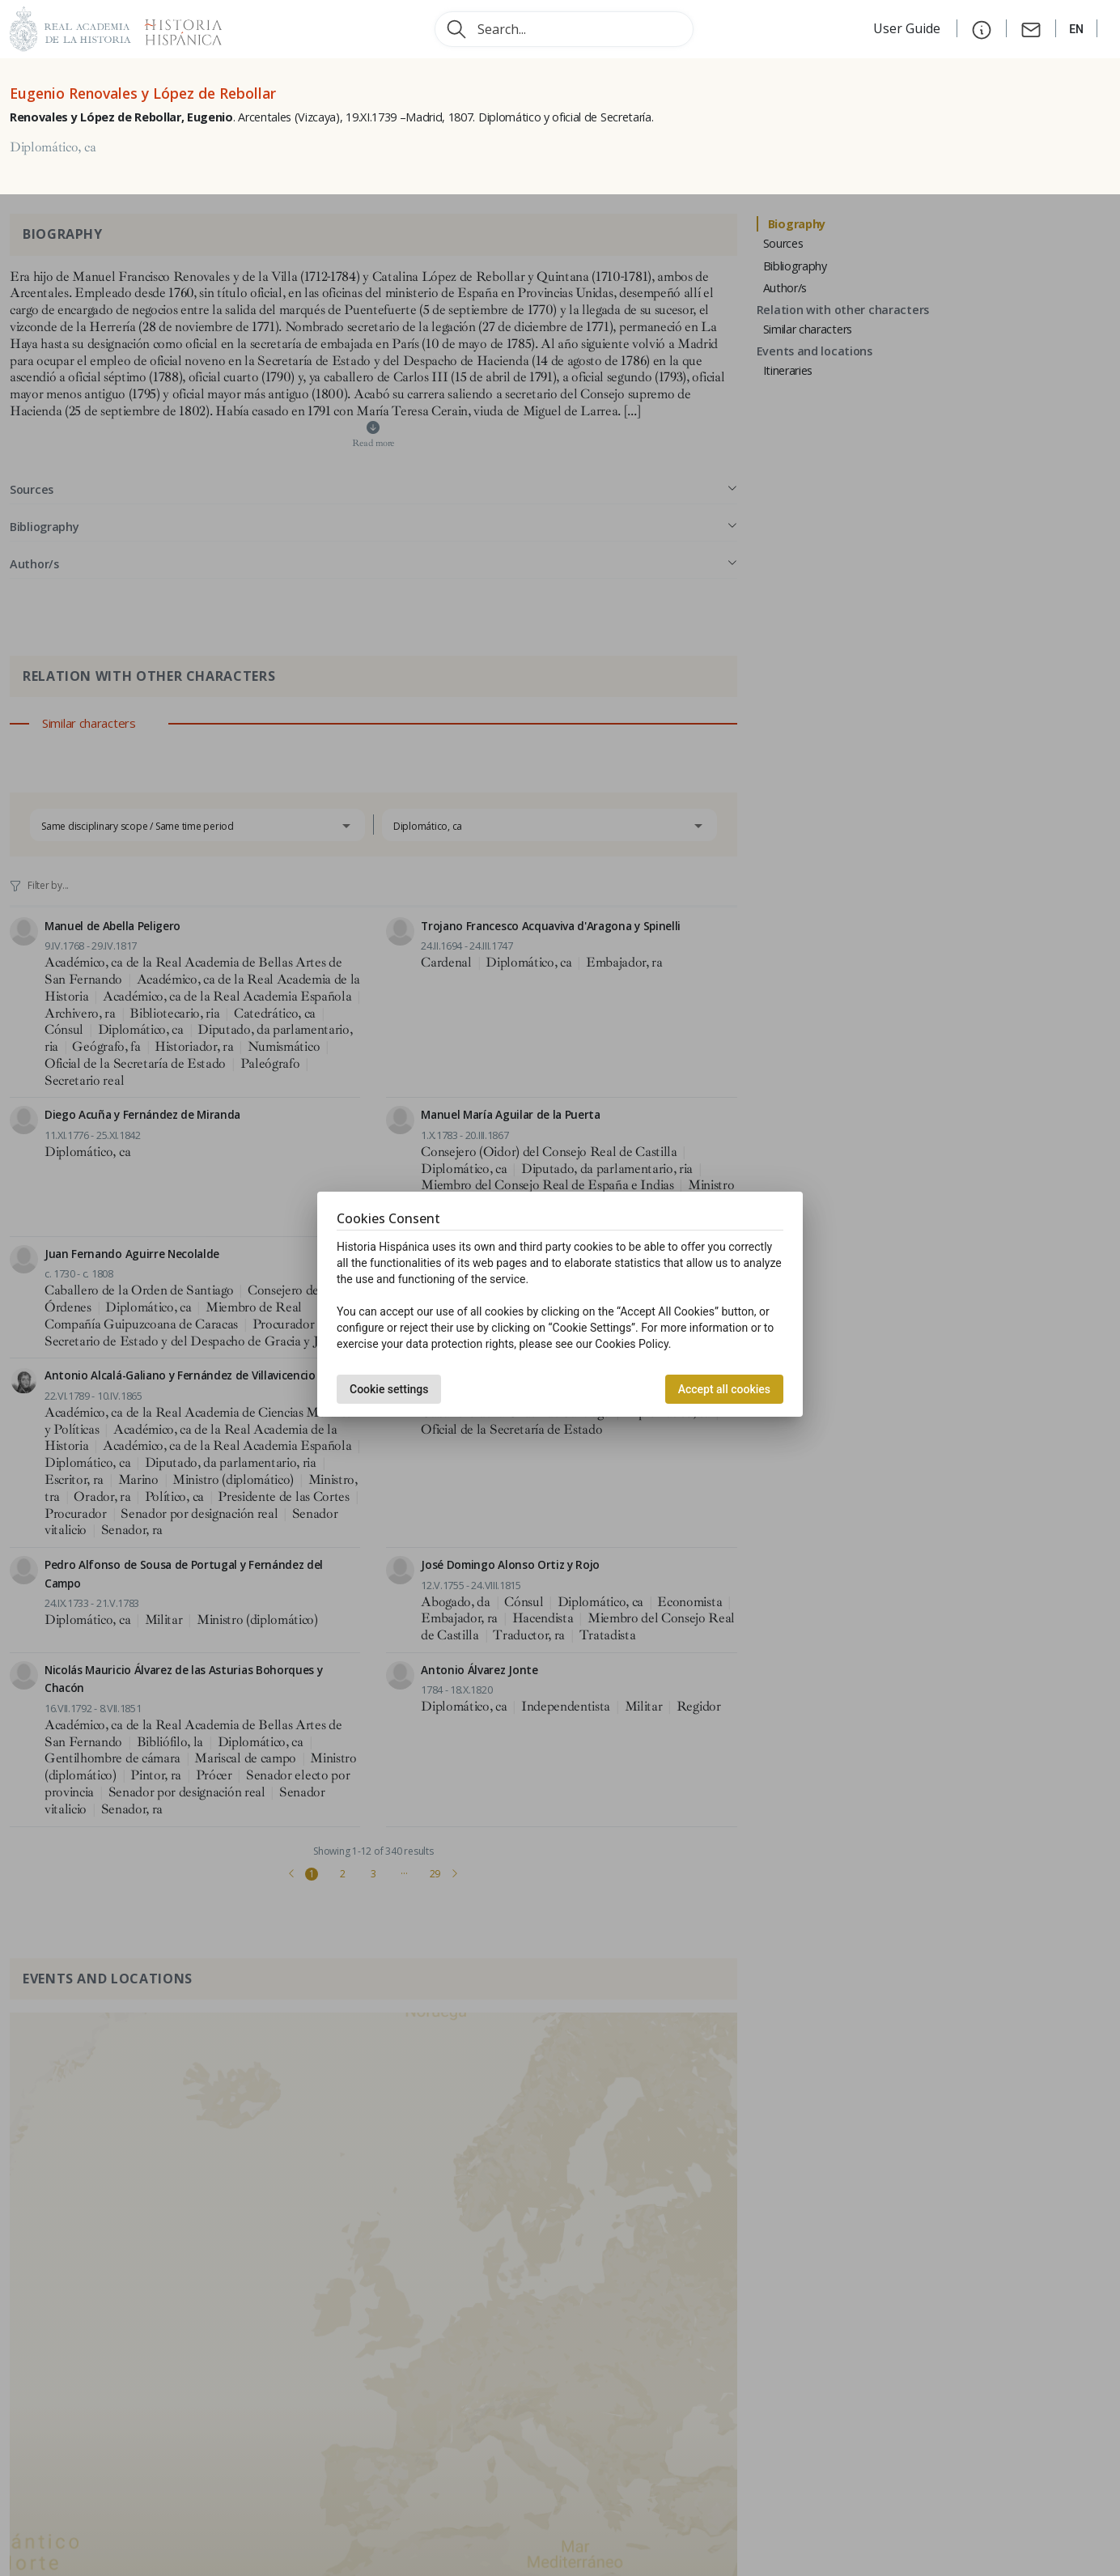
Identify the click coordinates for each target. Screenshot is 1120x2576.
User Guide (908, 28)
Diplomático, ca (52, 147)
